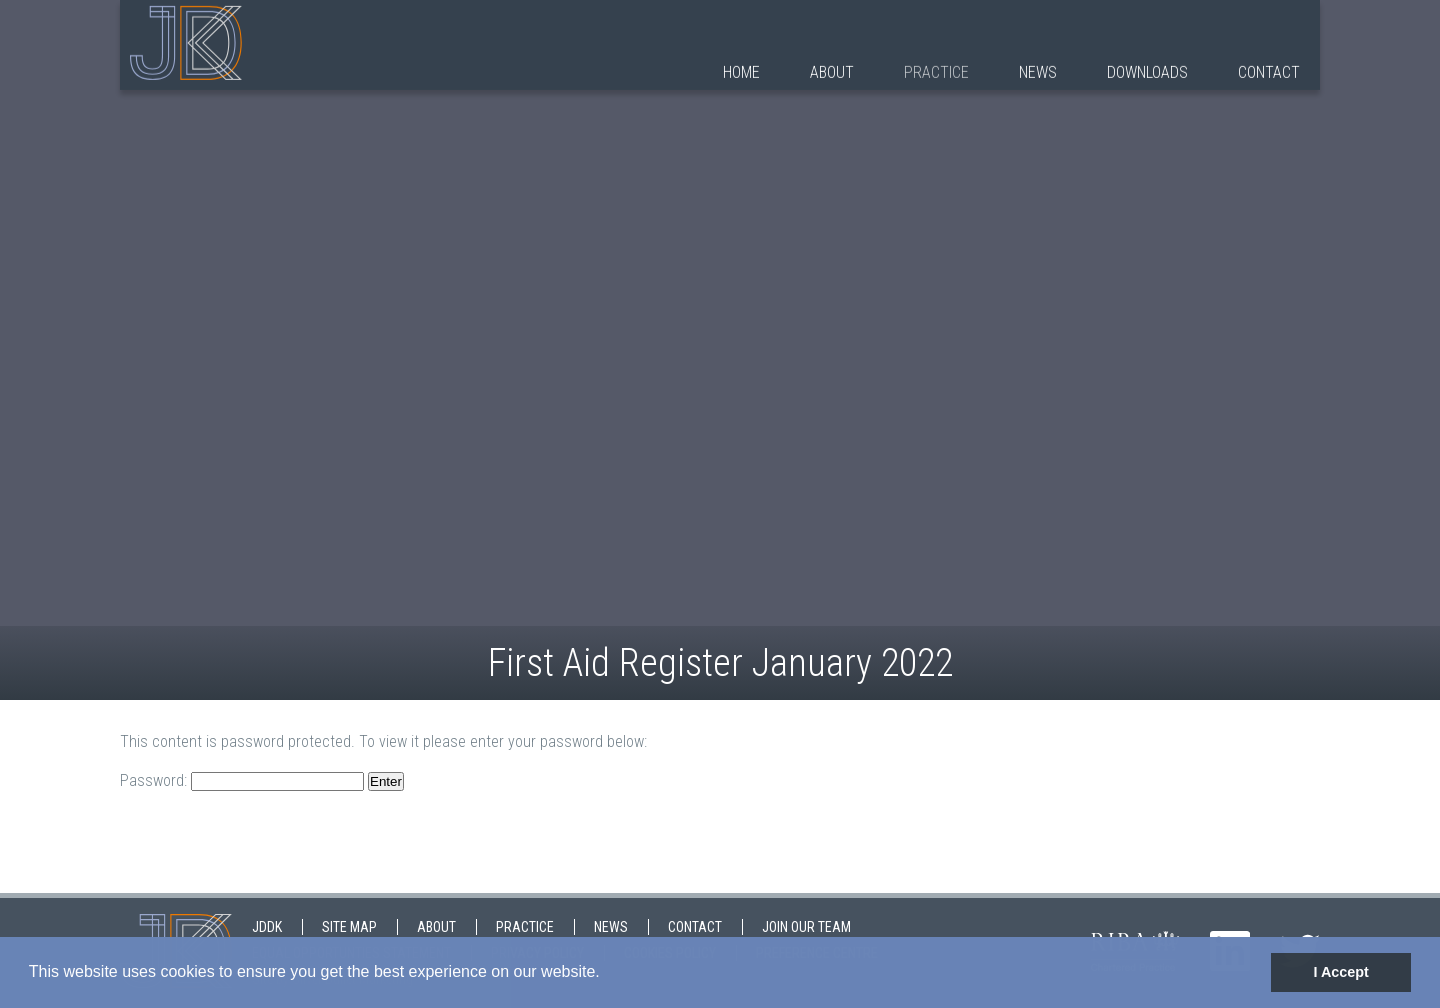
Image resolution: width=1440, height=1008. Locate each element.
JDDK (267, 927)
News (1038, 71)
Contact (1269, 71)
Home (741, 71)
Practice (936, 71)
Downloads (1147, 71)
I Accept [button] (1340, 972)
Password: (242, 780)
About (832, 71)
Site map (349, 927)
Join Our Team (806, 927)
